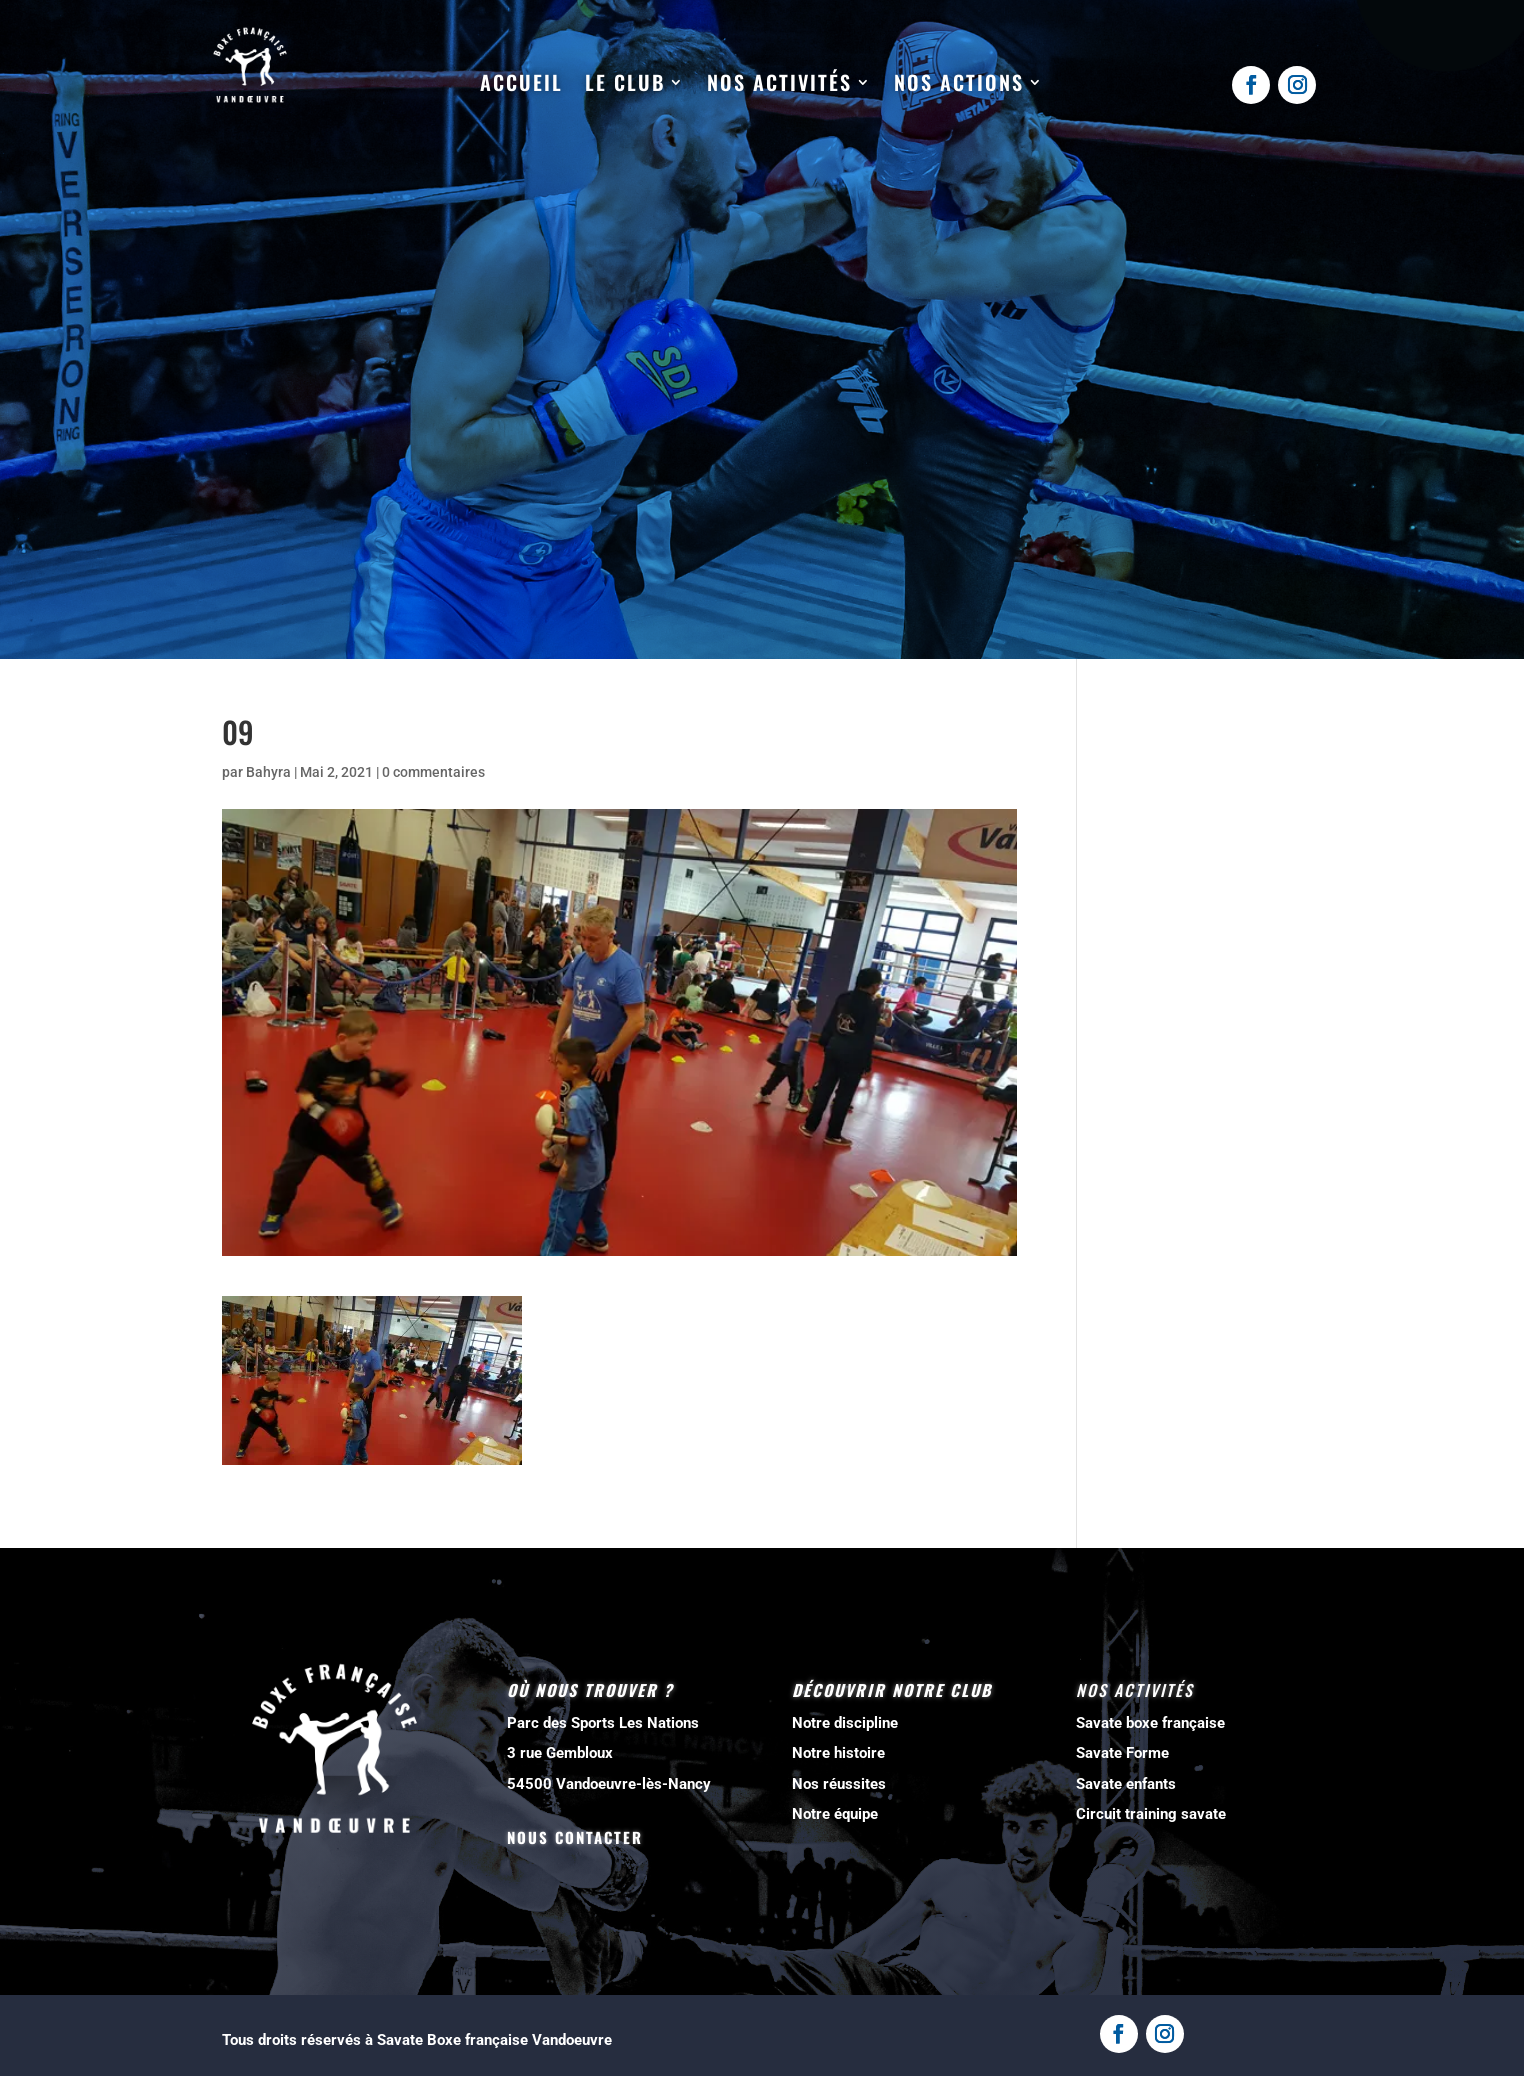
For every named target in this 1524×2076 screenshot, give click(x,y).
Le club (625, 83)
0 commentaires (433, 772)
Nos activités (779, 83)
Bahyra (268, 772)
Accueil (521, 83)
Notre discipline (845, 1723)
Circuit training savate (1151, 1814)
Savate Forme (1122, 1753)
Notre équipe (835, 1814)
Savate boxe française (1150, 1723)
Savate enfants (1126, 1784)
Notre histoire (838, 1753)
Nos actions (959, 83)
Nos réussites (839, 1784)
